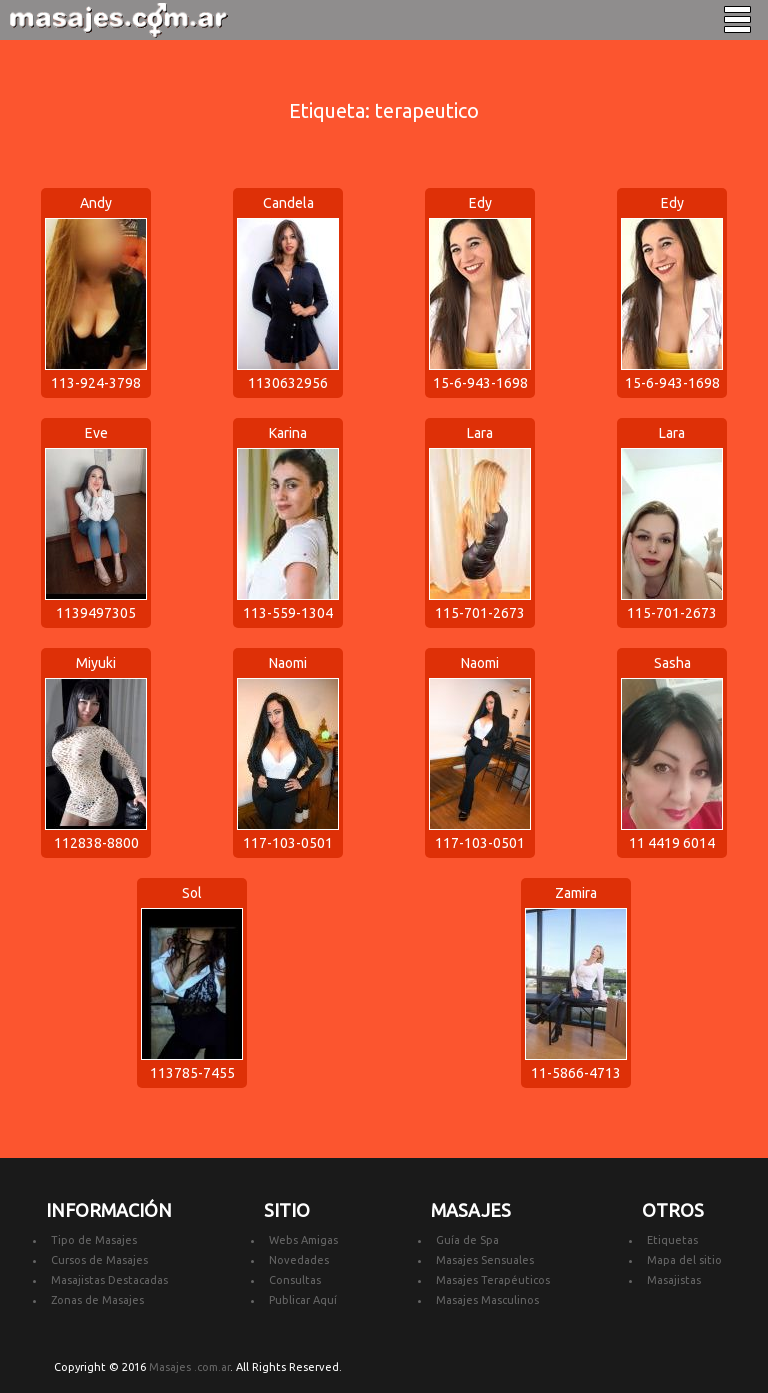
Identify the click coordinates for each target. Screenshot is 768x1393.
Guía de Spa (467, 1240)
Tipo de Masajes (94, 1240)
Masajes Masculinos (487, 1300)
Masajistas (674, 1280)
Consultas (295, 1280)
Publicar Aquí (303, 1300)
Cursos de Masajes (99, 1260)
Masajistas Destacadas (109, 1280)
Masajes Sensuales (485, 1260)
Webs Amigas (303, 1240)
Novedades (299, 1260)
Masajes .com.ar (189, 1367)
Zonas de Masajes (97, 1300)
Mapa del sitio (684, 1260)
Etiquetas (672, 1240)
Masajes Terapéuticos (493, 1280)
